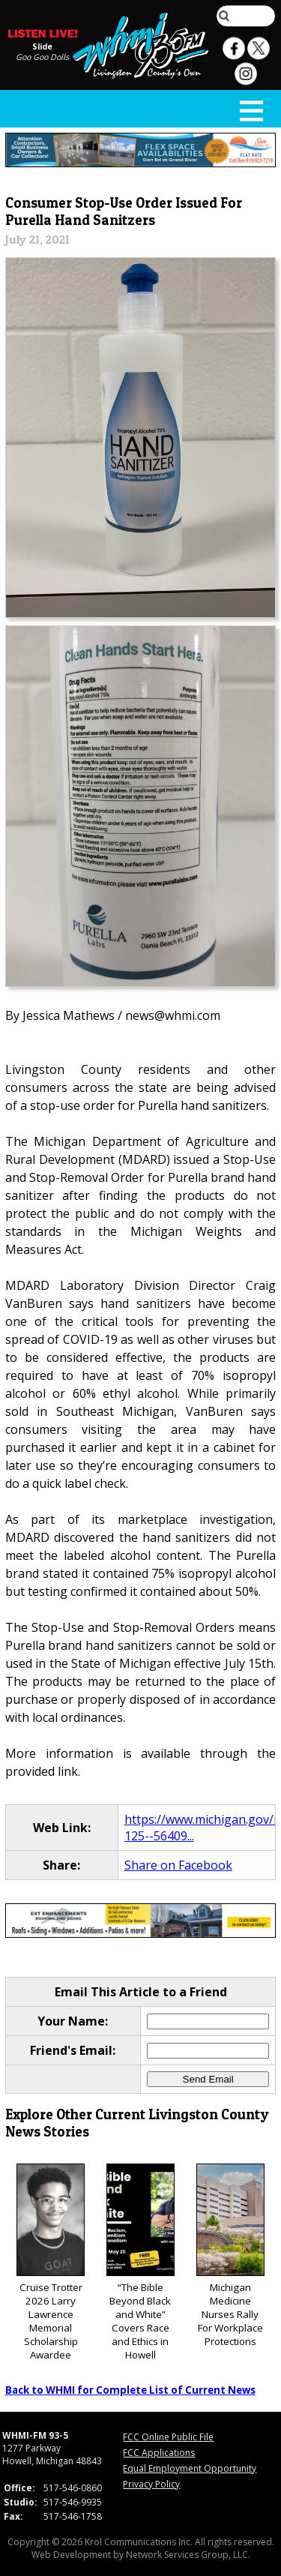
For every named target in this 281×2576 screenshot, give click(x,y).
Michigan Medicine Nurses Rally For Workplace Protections (230, 2256)
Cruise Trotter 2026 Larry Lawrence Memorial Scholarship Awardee (50, 2263)
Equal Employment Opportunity (189, 2468)
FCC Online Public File (168, 2437)
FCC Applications (159, 2452)
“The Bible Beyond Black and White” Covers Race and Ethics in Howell (140, 2263)
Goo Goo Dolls (42, 57)
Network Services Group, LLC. (188, 2554)
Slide (42, 46)
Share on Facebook (178, 1865)
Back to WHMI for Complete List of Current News (130, 2390)
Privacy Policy (151, 2484)
